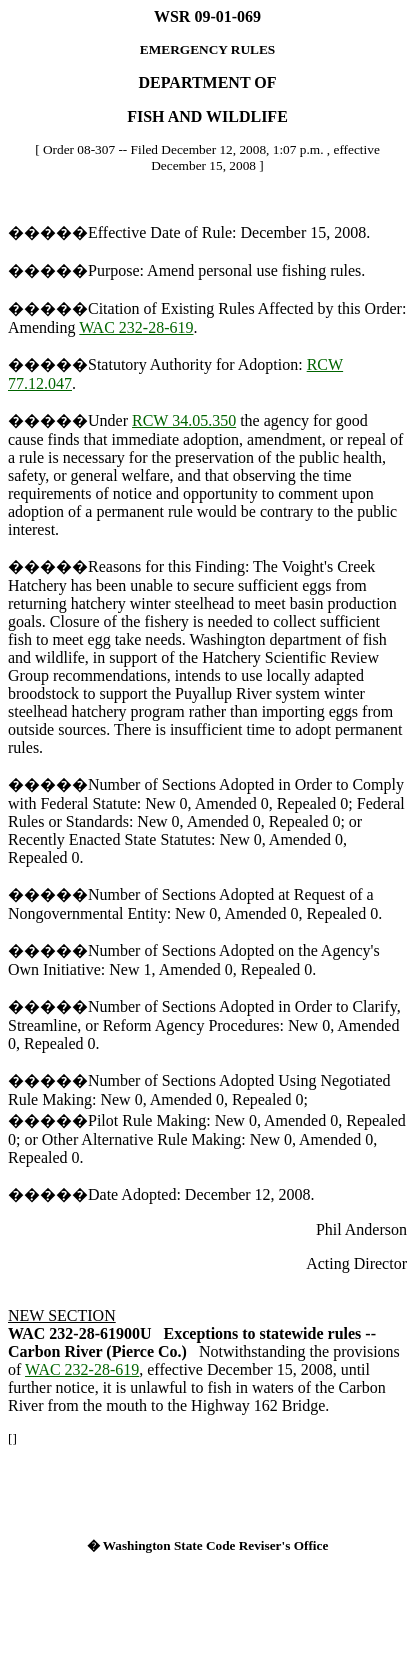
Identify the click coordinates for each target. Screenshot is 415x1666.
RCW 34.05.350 (184, 420)
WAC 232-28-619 (136, 327)
